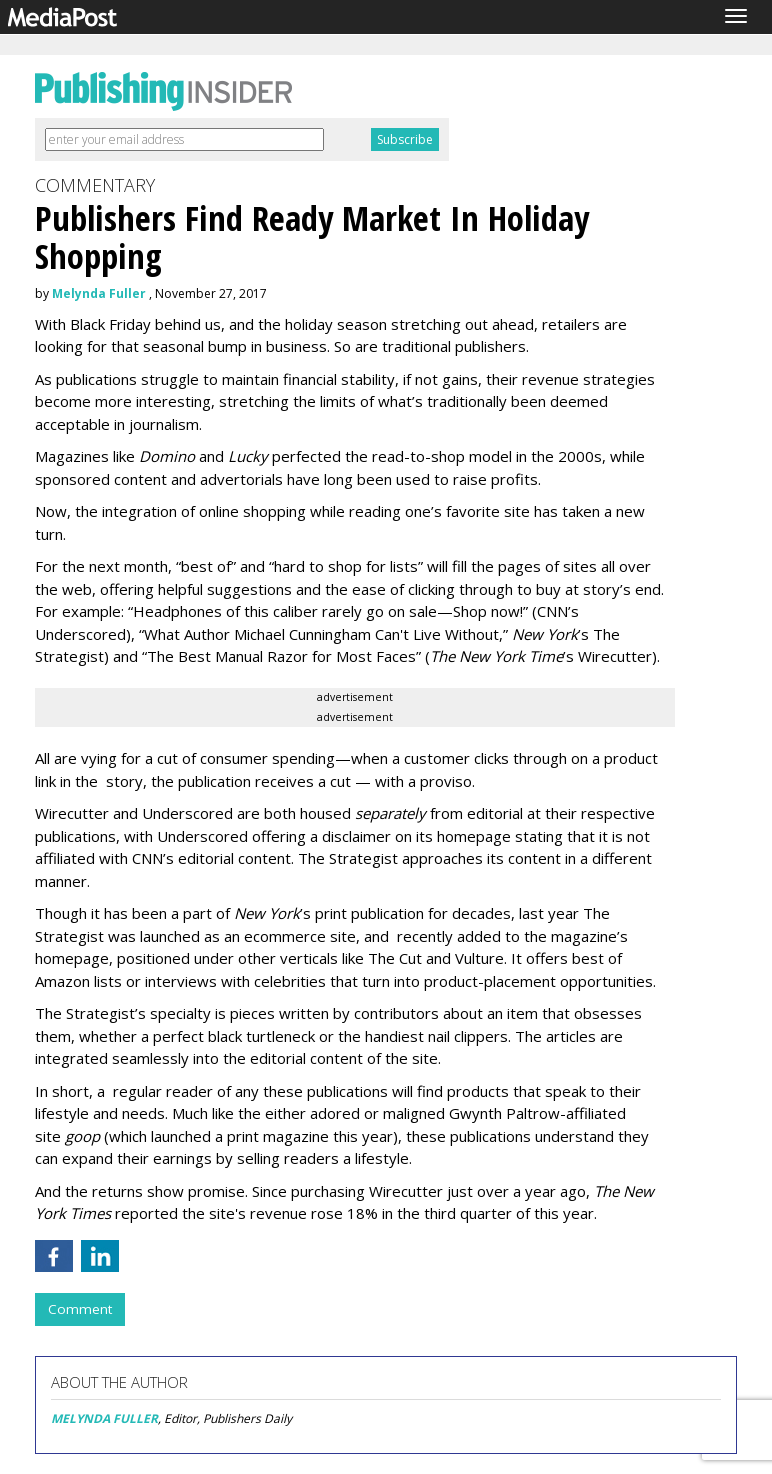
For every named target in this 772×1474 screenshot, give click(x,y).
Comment (80, 1309)
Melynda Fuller (99, 293)
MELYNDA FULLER (104, 1418)
